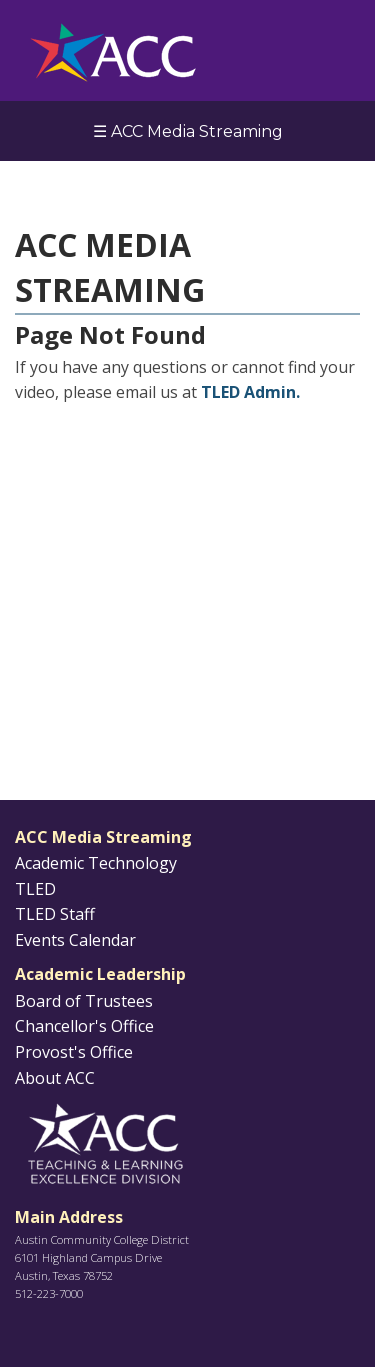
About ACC (55, 1078)
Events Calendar (75, 940)
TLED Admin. (250, 392)
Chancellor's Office (84, 1026)
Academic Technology (96, 863)
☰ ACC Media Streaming (188, 131)
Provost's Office (74, 1052)
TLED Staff (55, 914)
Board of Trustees (84, 1001)
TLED (35, 889)
